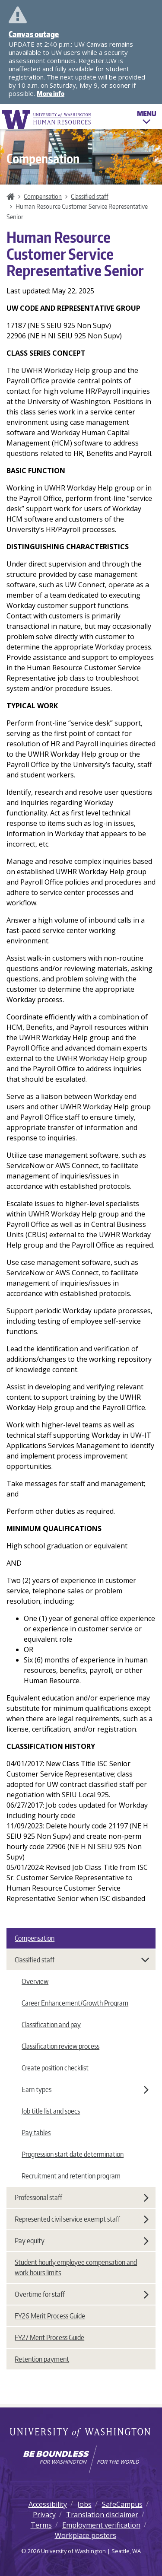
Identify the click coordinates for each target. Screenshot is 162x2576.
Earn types (85, 2089)
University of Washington (81, 2433)
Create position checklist (55, 2067)
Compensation (43, 196)
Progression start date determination (73, 2154)
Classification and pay (51, 2024)
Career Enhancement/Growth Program (75, 2003)
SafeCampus (122, 2504)
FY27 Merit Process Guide (49, 2337)
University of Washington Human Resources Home (47, 119)
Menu (146, 118)
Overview (35, 1981)
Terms (41, 2525)
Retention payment (42, 2359)
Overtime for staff (82, 2294)
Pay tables (36, 2132)
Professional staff (82, 2197)
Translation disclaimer (102, 2514)
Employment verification (101, 2525)
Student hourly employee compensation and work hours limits (76, 2267)
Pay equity (82, 2241)
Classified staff (89, 196)
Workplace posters (85, 2535)
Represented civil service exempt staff (82, 2219)
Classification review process (60, 2046)
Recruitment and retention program (71, 2176)
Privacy (44, 2514)
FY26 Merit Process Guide (50, 2316)
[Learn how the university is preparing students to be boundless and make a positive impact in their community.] (81, 2459)
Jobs (84, 2504)
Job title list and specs (51, 2111)
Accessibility (48, 2504)
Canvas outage (34, 34)
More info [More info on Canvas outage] (50, 93)
